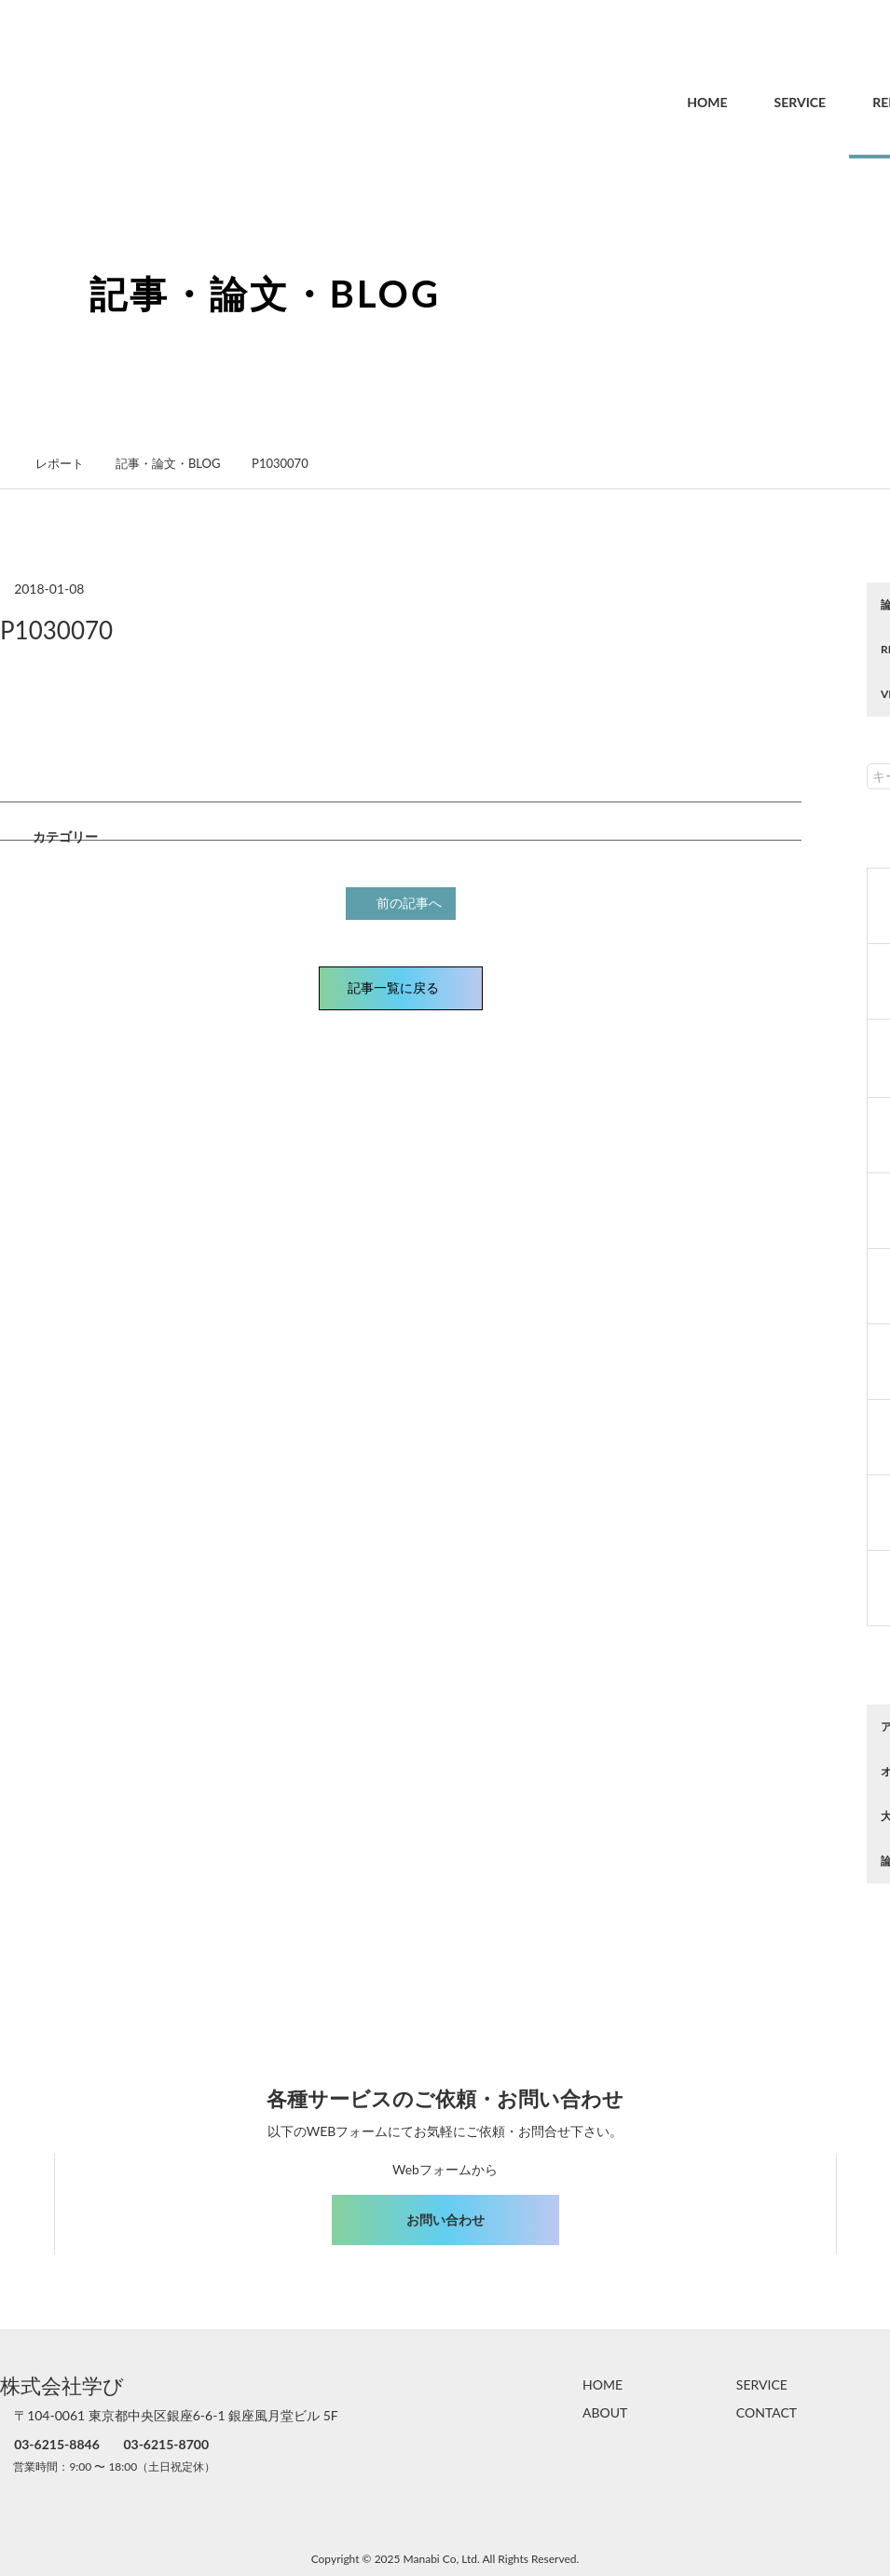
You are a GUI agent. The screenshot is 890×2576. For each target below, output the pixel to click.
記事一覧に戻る (401, 985)
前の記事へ (403, 902)
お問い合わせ (445, 2219)
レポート (70, 463)
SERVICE (760, 102)
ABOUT (604, 2412)
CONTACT (766, 2412)
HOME (667, 102)
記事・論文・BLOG (177, 463)
